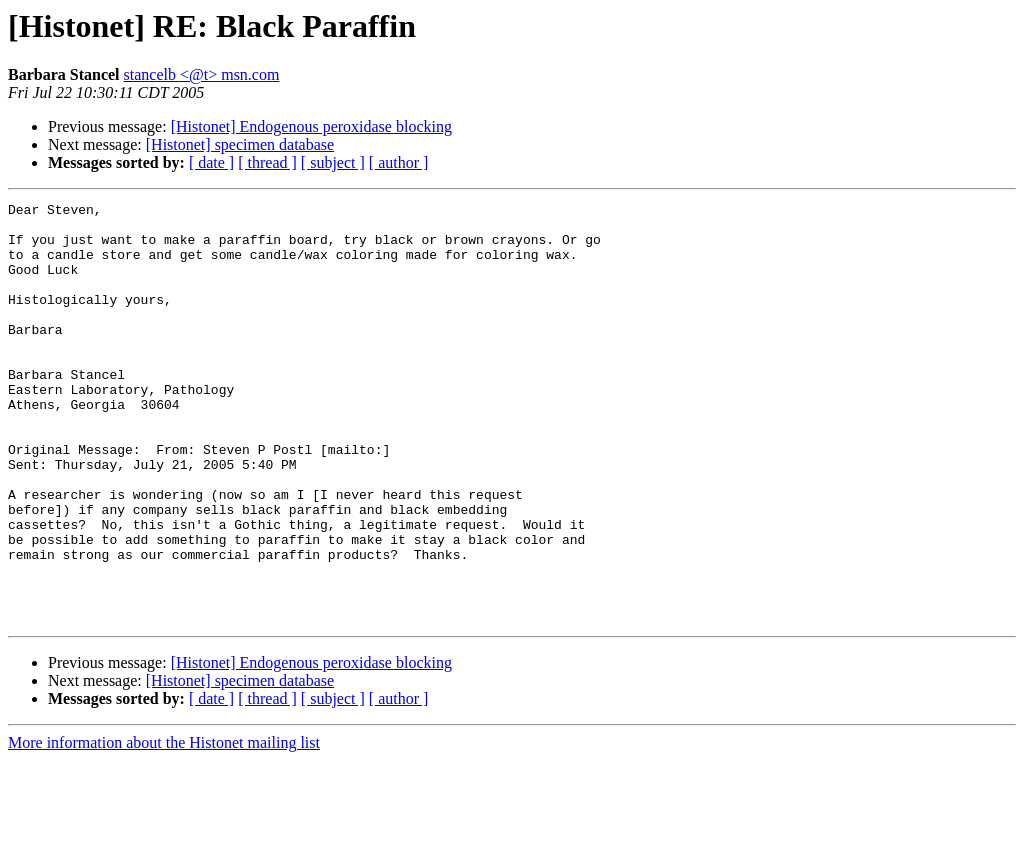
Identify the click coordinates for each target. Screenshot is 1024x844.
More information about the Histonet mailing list (164, 826)
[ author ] (399, 162)
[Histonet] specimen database (240, 144)
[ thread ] (267, 162)
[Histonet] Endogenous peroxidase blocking (311, 126)
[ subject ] (333, 162)
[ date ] (211, 162)
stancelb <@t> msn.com (202, 74)
